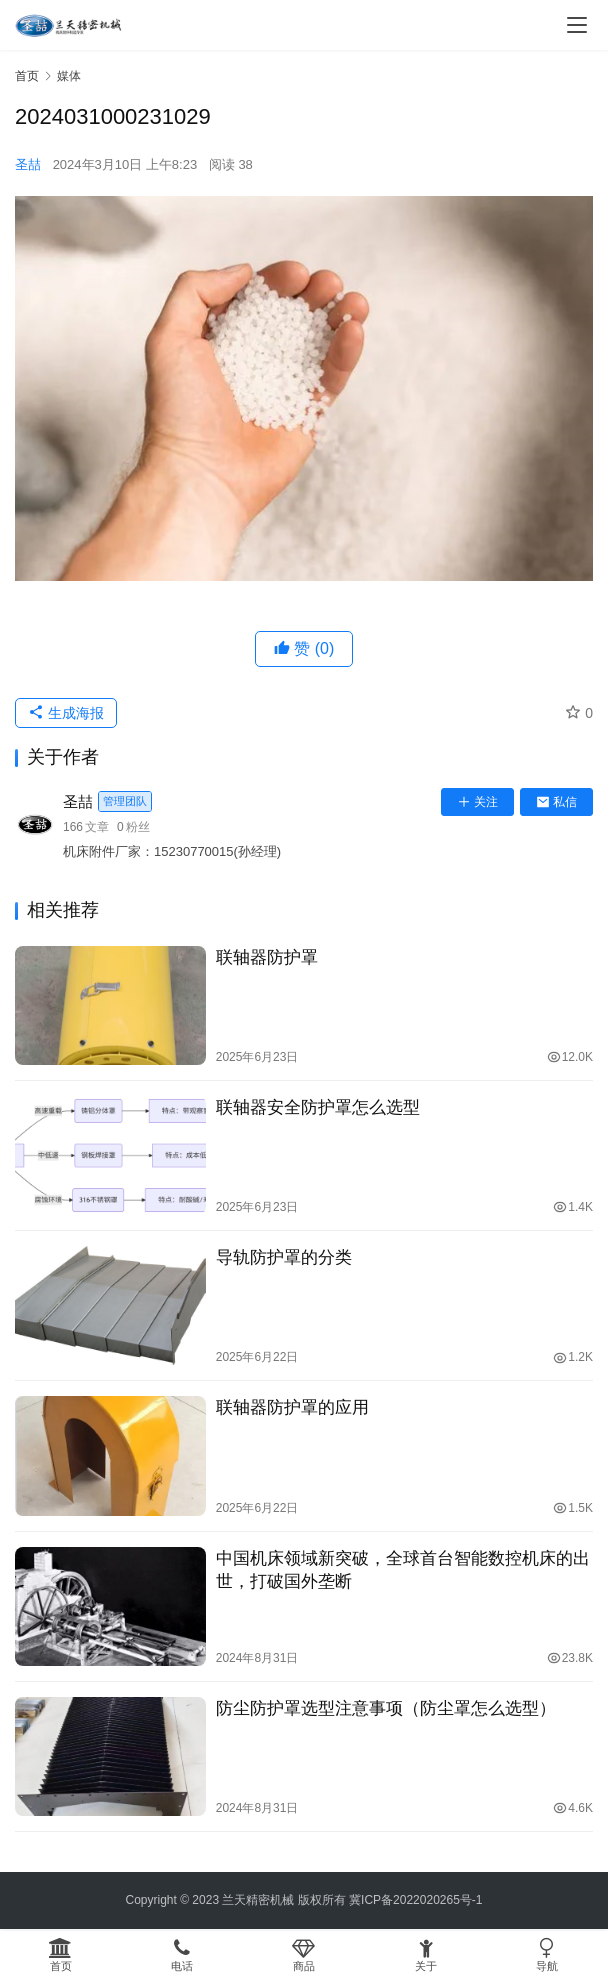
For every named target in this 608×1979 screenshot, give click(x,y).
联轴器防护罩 (267, 957)
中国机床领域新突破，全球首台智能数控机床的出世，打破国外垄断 (403, 1570)
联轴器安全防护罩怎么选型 (318, 1107)
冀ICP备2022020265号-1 (415, 1900)
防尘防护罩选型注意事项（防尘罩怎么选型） (386, 1708)
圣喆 (28, 164)
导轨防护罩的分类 (284, 1257)
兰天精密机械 (258, 1900)
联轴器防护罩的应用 (292, 1407)
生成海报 (66, 713)
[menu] (577, 25)
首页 (27, 76)
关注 (477, 802)
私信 (556, 802)
